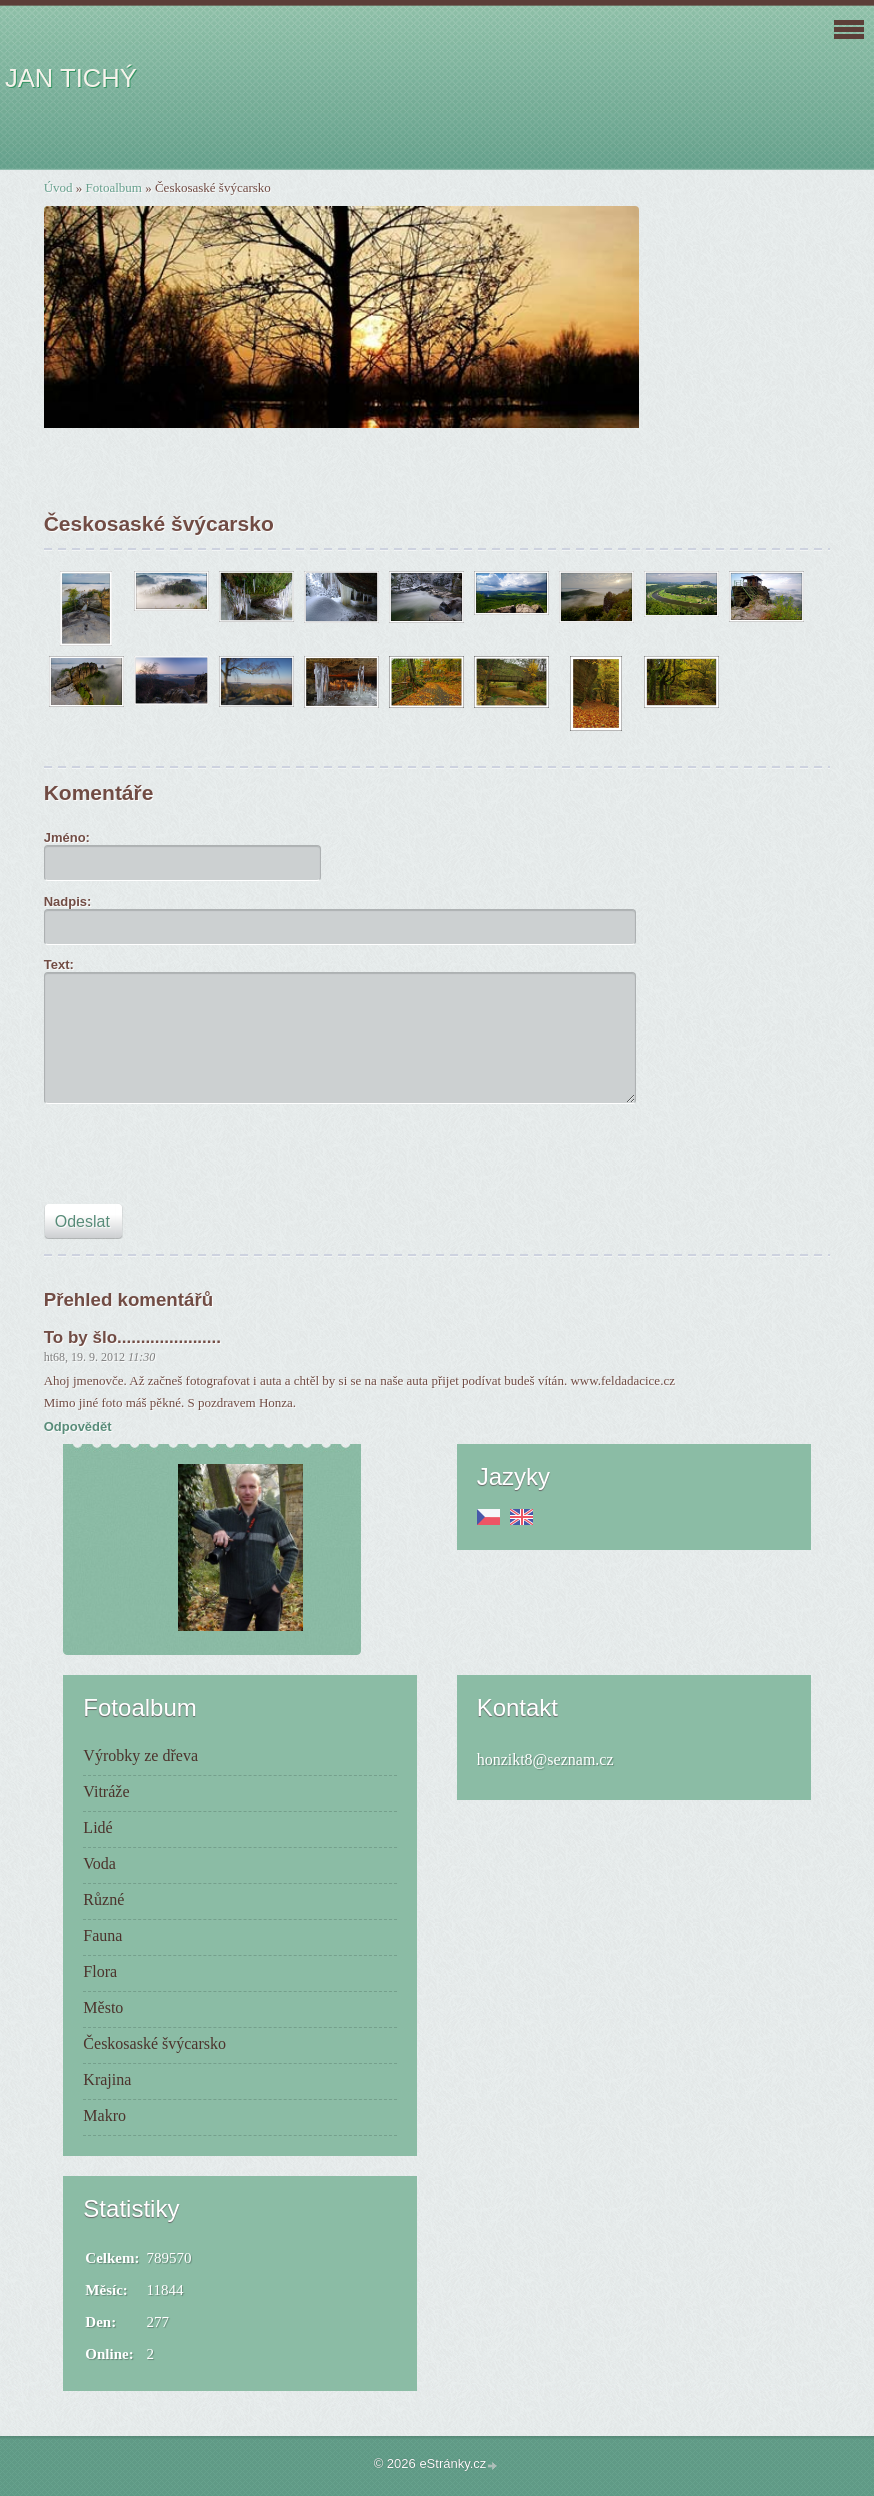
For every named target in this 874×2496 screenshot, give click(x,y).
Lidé (97, 1827)
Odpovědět (78, 1426)
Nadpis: (68, 901)
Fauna (102, 1935)
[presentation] (196, 1160)
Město (103, 2007)
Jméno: (67, 837)
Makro (104, 2115)
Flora (100, 1971)
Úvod (58, 187)
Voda (99, 1863)
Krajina (107, 2079)
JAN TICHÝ (71, 78)
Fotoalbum (114, 187)
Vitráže (106, 1791)
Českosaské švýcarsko (154, 2043)
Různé (103, 1899)
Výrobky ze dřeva (140, 1755)
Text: (59, 964)
